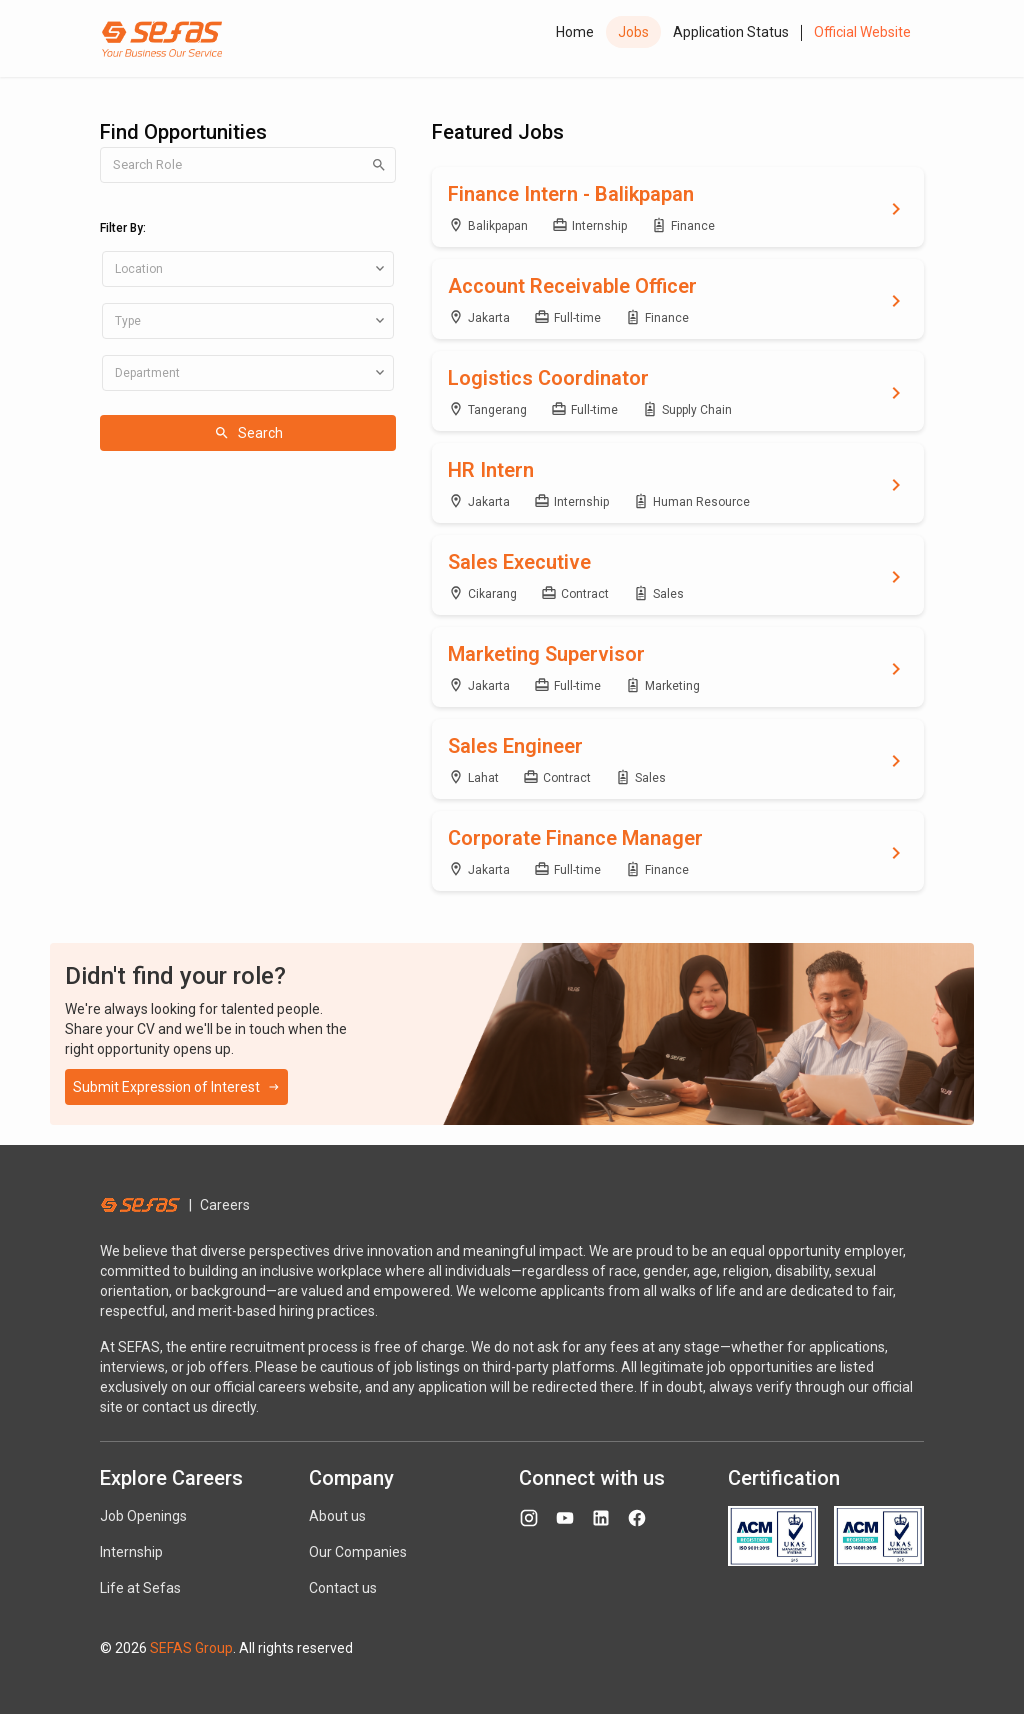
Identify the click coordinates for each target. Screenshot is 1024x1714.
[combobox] (248, 269)
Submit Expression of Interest (176, 1087)
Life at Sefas (140, 1588)
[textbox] (248, 269)
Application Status (731, 32)
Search (248, 433)
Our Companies (358, 1552)
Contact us (343, 1588)
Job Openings (143, 1516)
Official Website (862, 32)
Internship (131, 1552)
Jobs (633, 32)
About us (337, 1516)
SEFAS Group (191, 1648)
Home (575, 32)
